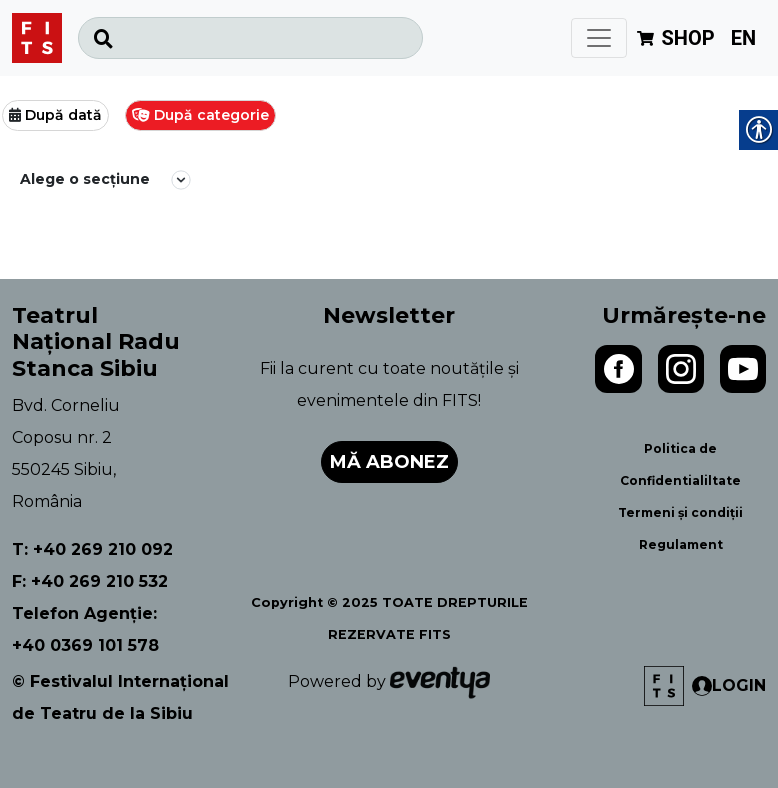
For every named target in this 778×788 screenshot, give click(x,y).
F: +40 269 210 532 (90, 581)
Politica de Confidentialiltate (680, 464)
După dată (63, 115)
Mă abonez (389, 462)
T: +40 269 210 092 (92, 549)
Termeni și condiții (680, 512)
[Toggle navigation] (599, 38)
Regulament (681, 544)
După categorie (211, 115)
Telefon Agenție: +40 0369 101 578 (85, 629)
